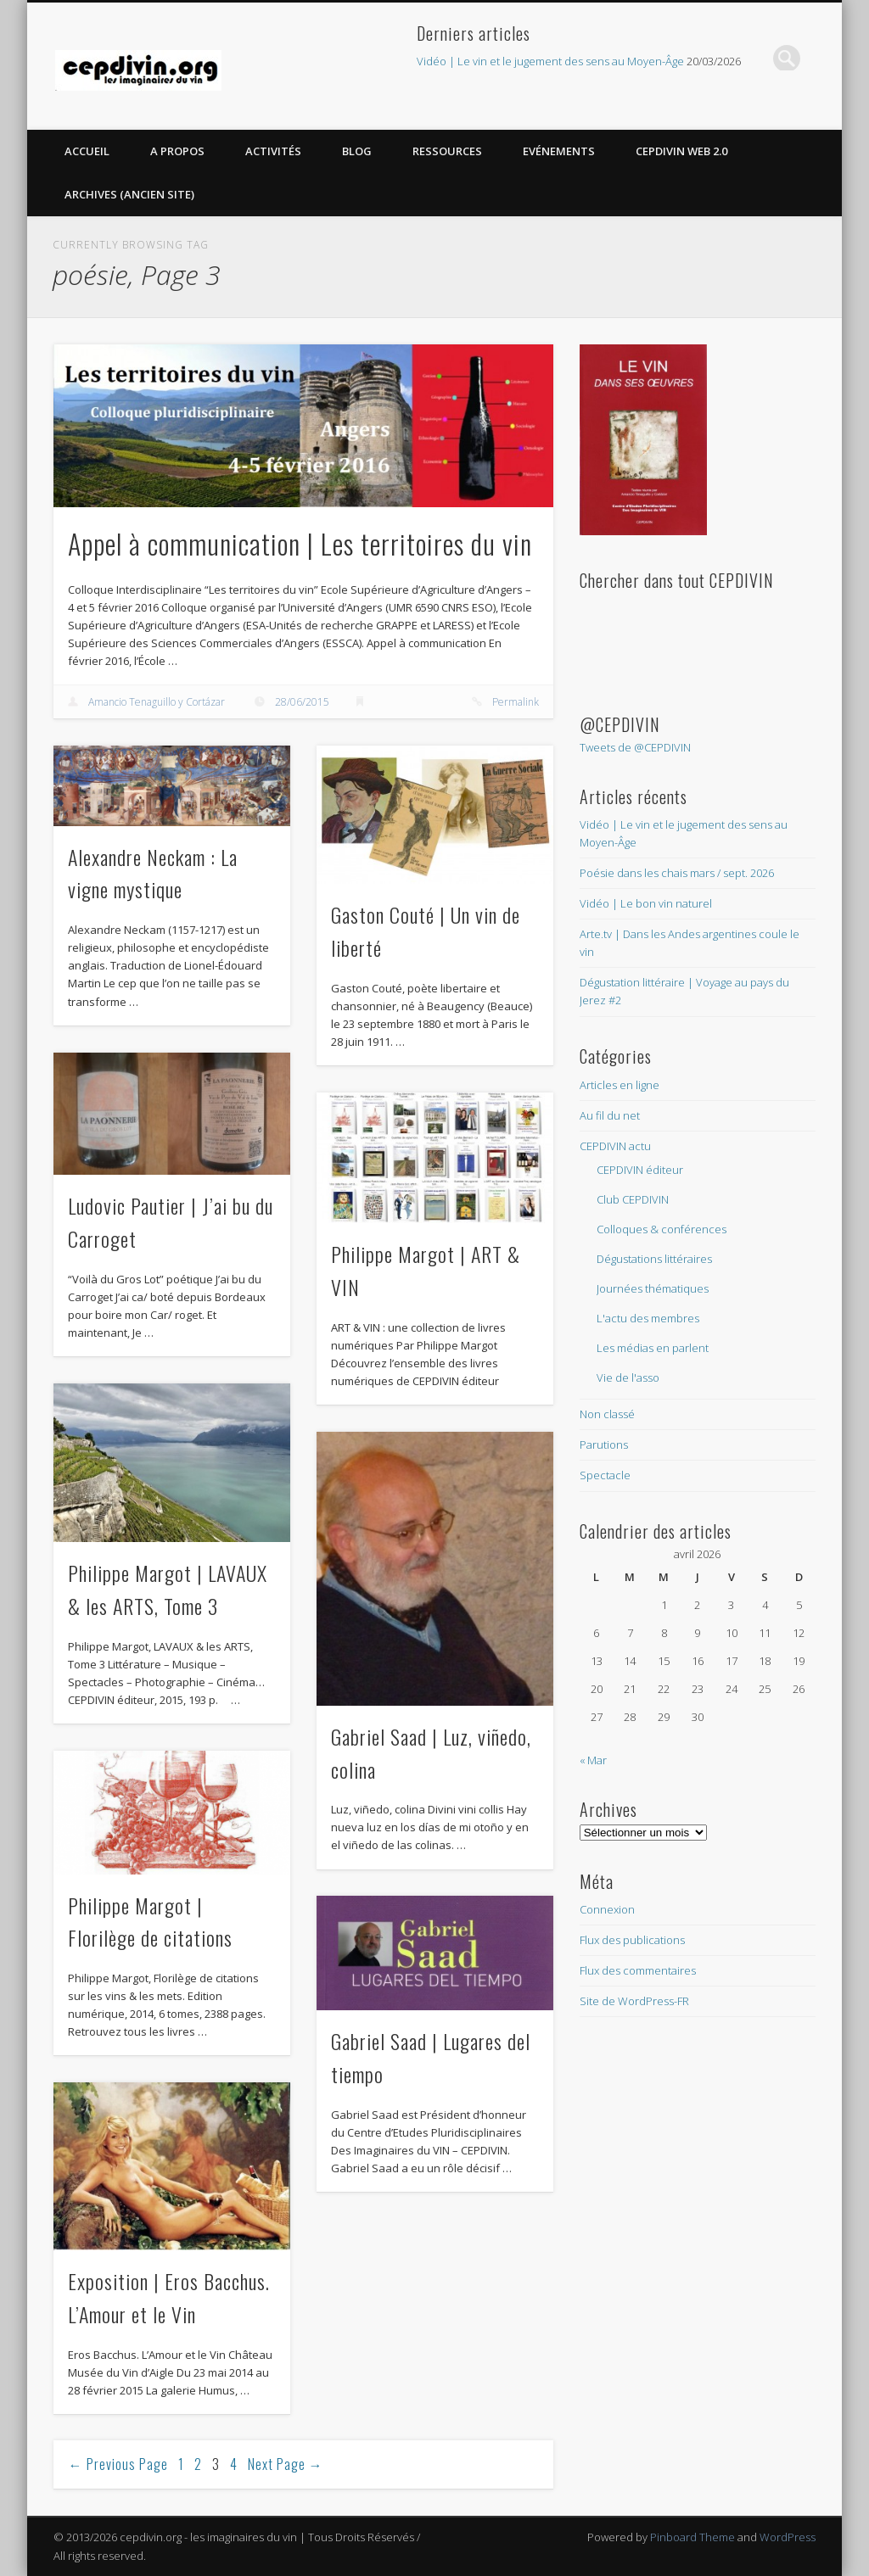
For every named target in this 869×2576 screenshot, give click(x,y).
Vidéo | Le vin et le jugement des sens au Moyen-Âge (550, 61)
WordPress (788, 2537)
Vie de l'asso (628, 1377)
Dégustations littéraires (654, 1258)
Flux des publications (632, 1939)
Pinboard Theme (692, 2537)
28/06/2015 (302, 702)
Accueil (86, 151)
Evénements (559, 151)
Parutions (604, 1444)
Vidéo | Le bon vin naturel (646, 903)
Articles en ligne (619, 1084)
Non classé (607, 1414)
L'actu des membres (648, 1318)
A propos (177, 151)
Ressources (447, 151)
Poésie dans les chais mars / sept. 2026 (677, 872)
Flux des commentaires (638, 1970)
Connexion (607, 1909)
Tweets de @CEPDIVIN (635, 747)
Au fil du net (610, 1115)
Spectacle (605, 1475)
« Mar (593, 1760)
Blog (357, 151)
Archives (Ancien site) (129, 194)
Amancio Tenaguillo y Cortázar (156, 702)
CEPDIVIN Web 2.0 (681, 151)
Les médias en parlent (653, 1347)
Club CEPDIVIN (633, 1199)
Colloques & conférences (661, 1229)
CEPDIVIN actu (615, 1146)
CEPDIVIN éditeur (640, 1169)
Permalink (515, 702)
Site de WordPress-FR (634, 2001)
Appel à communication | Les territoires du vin (300, 543)
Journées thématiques (653, 1288)
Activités (273, 151)
